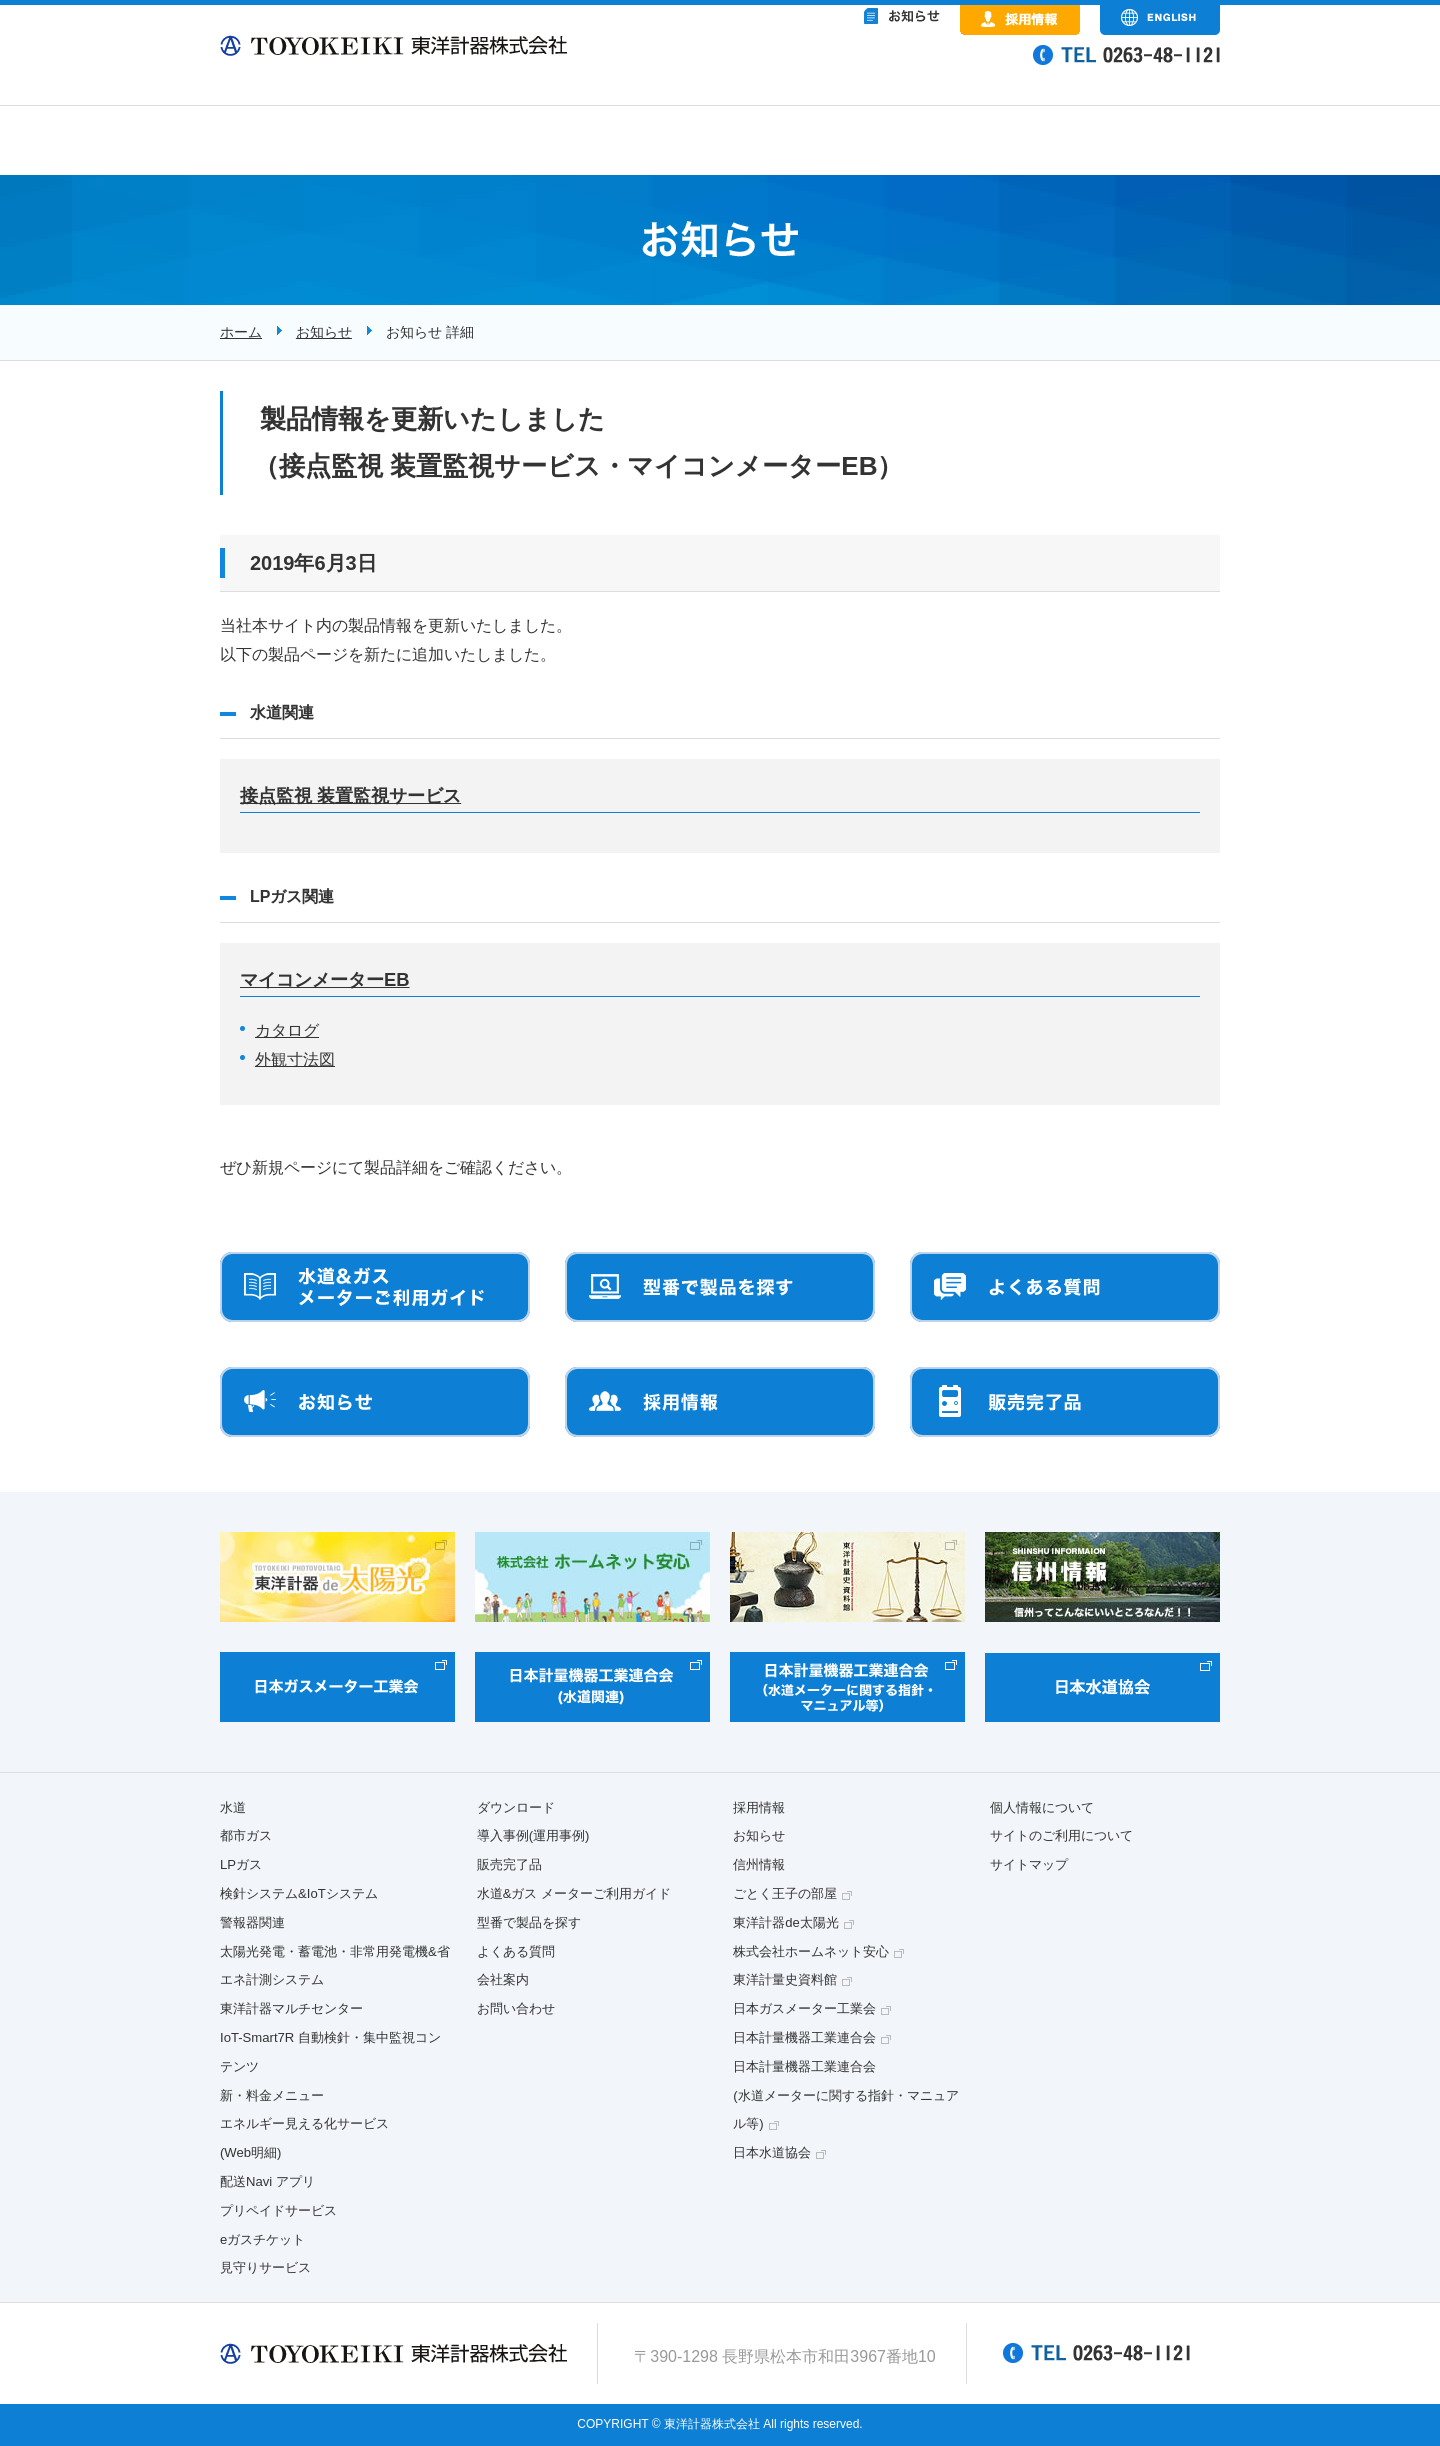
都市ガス (246, 1835)
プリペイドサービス (278, 2210)
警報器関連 (252, 1922)
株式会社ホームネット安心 (811, 1951)
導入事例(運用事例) (533, 1835)
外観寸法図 (295, 1059)
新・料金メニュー (272, 2095)
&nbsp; (820, 70)
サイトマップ (1029, 1864)
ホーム (241, 332)
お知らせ (324, 332)
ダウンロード (516, 1807)
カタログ (287, 1030)
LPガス (241, 1864)
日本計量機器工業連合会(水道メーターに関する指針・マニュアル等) (845, 2095)
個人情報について (1042, 1807)
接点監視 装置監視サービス (350, 795)
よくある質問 (516, 1951)
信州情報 (759, 1864)
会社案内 (503, 1979)
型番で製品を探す (529, 1922)
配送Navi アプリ (267, 2181)
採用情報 (759, 1807)
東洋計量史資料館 (785, 1979)
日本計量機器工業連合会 (804, 2037)
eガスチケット (262, 2239)
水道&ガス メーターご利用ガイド (574, 1893)
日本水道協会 (772, 2152)
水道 (233, 1807)
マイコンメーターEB (325, 979)
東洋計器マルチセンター (291, 2008)
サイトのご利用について (1061, 1835)
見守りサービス (265, 2267)
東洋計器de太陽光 (786, 1922)
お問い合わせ (516, 2008)
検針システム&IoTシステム (299, 1893)
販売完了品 (509, 1864)
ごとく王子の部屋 (785, 1893)
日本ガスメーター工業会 (804, 2008)
